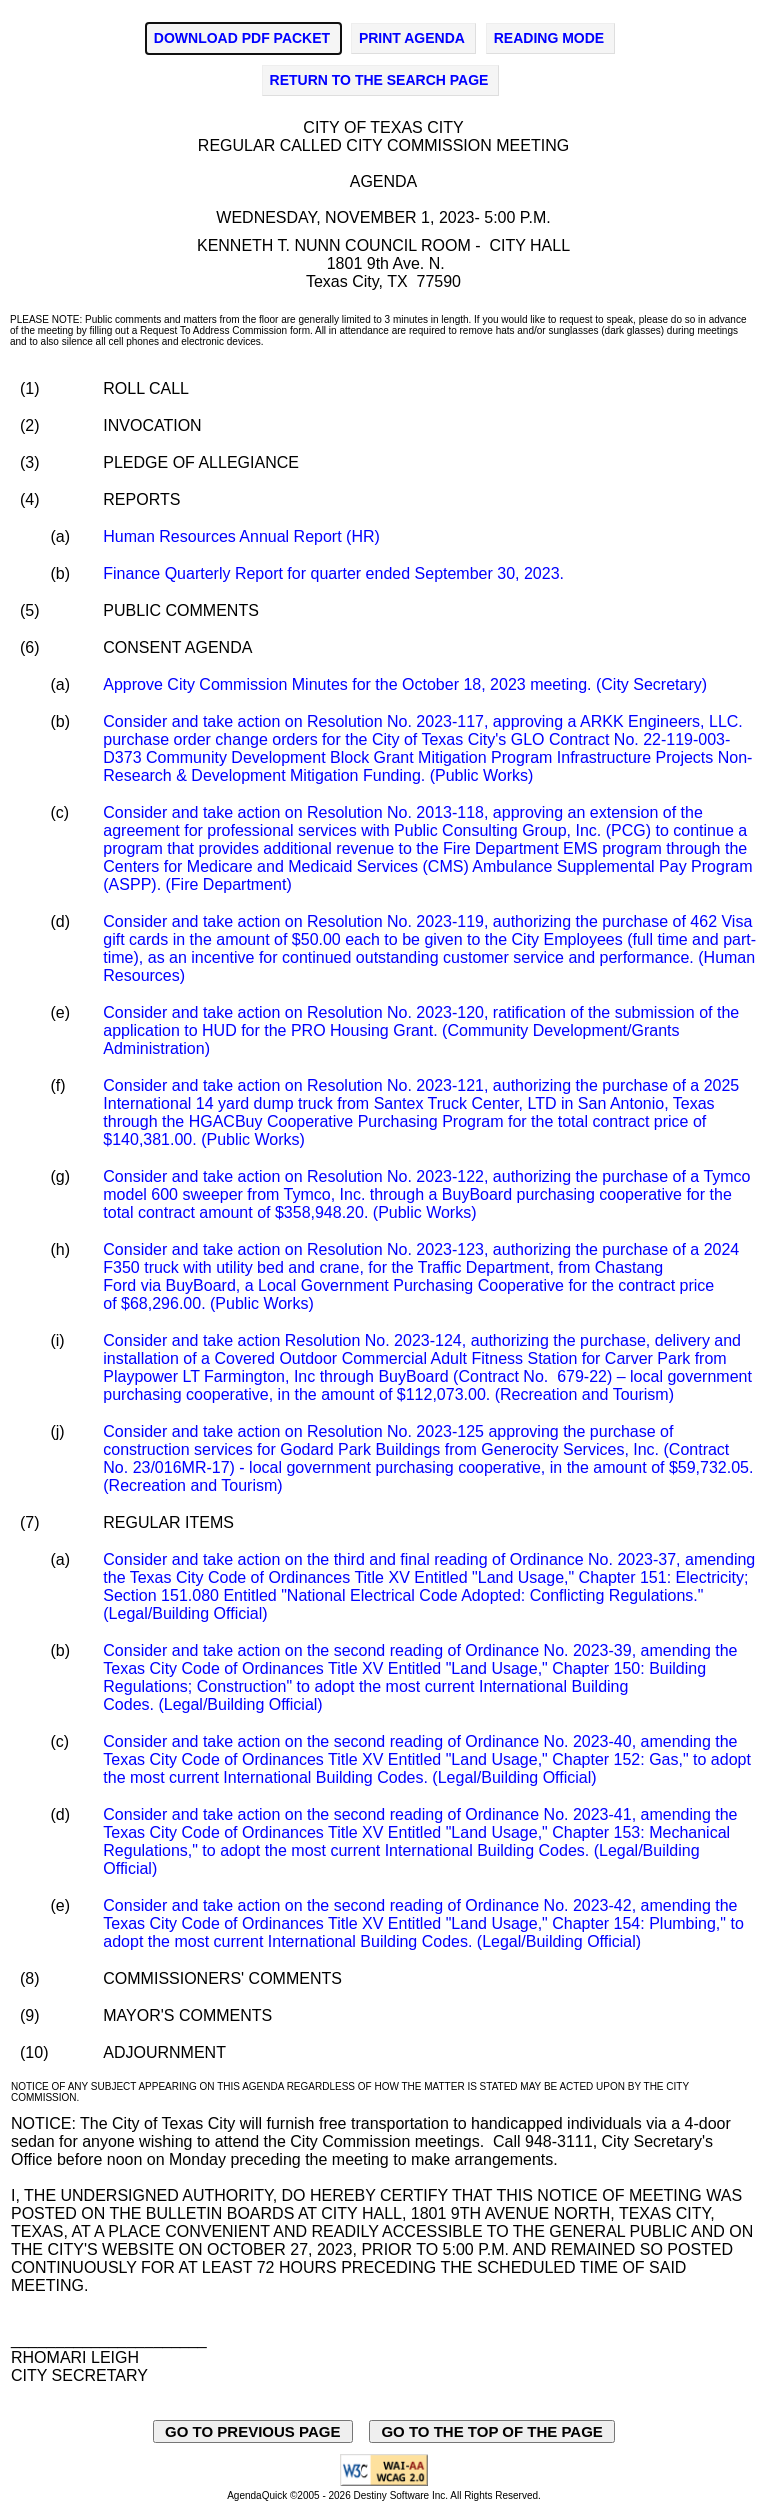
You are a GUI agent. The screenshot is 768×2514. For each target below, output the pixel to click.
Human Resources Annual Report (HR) (241, 536)
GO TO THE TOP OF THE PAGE (492, 2431)
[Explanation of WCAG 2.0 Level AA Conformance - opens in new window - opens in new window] (384, 2482)
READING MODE (549, 38)
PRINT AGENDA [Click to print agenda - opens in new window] (412, 38)
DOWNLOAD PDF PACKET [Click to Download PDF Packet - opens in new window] (242, 38)
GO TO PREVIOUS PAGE (253, 2431)
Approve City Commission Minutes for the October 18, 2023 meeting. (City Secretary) (405, 684)
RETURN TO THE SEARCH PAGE (379, 80)
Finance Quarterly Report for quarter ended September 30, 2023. (333, 573)
